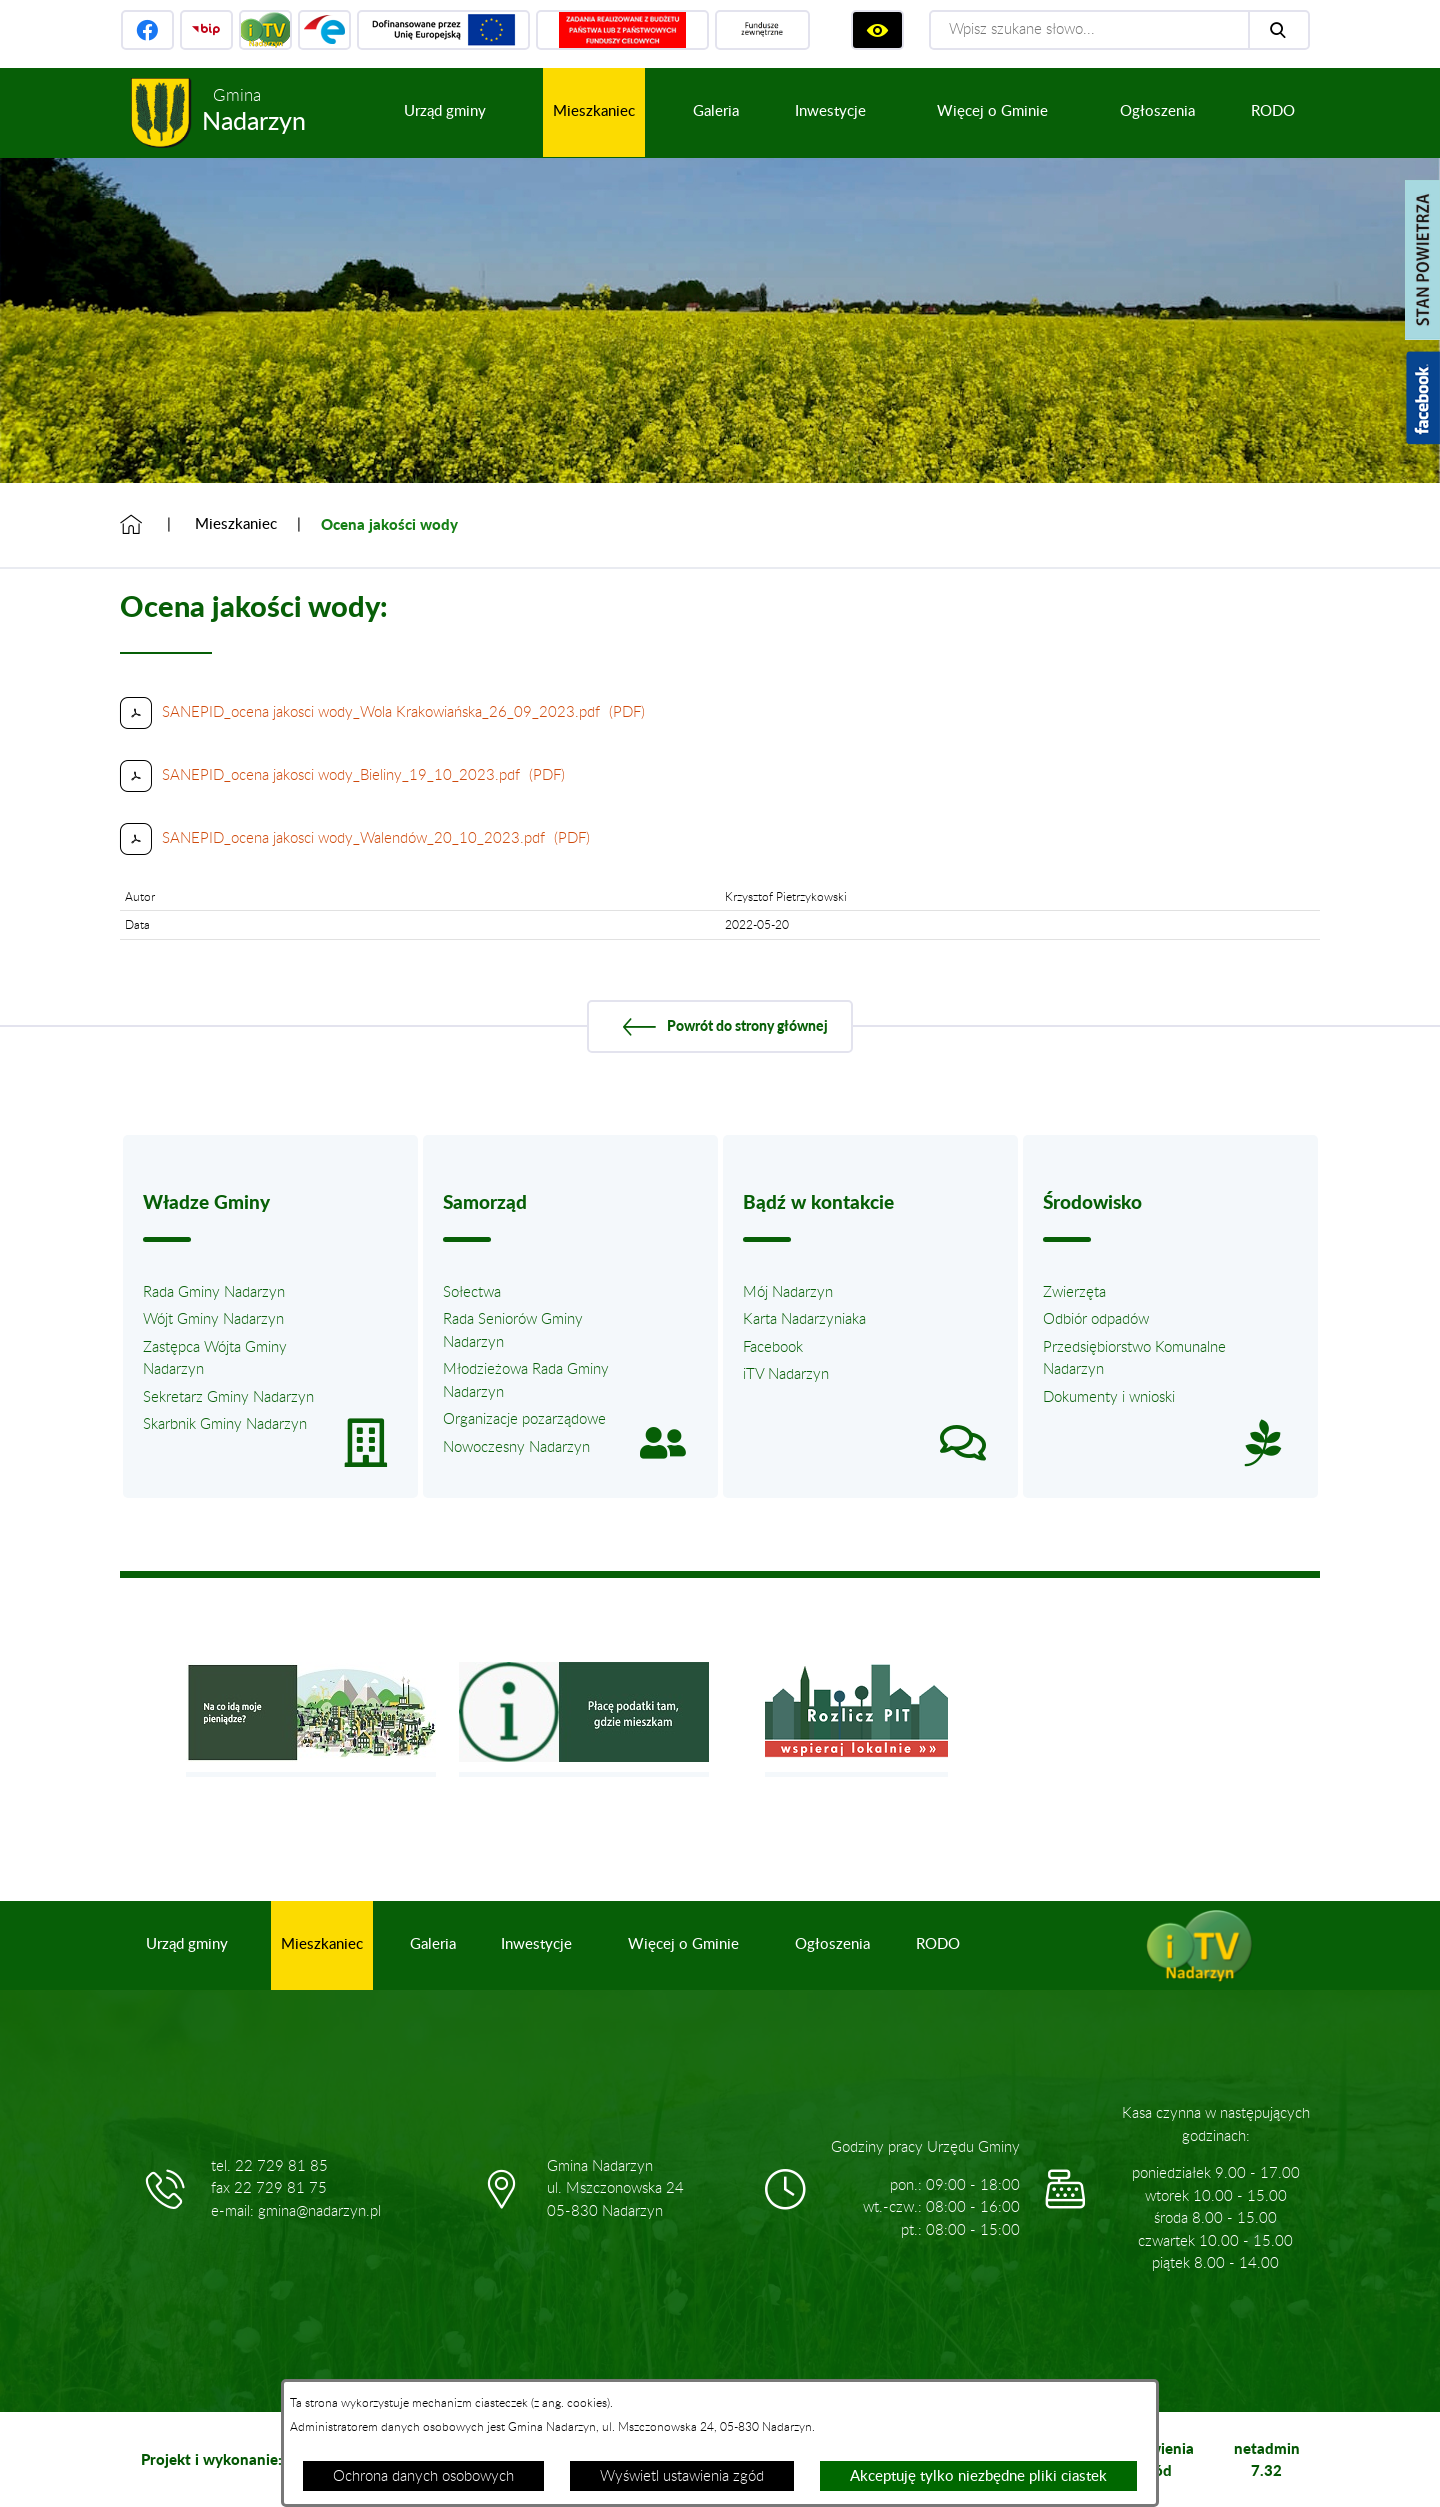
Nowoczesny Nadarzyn (516, 1447)
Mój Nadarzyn (788, 1292)
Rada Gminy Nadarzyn (214, 1292)
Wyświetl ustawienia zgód (682, 2476)
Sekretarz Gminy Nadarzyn (228, 1397)
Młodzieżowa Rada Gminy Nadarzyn (526, 1381)
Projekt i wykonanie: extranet (243, 2459)
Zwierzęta (1074, 1292)
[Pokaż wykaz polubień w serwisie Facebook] (1423, 398)
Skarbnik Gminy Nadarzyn (225, 1424)
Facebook (773, 1347)
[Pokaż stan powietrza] (1422, 260)
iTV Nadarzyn (786, 1374)
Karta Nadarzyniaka (804, 1319)
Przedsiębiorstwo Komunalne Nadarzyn (1134, 1359)
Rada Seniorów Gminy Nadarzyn (513, 1331)
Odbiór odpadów (1096, 1319)
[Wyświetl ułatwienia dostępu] (877, 30)
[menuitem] (445, 112)
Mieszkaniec (236, 524)
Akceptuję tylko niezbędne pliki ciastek (978, 2476)
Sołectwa (472, 1292)
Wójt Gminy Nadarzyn (213, 1319)
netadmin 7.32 (1267, 2459)
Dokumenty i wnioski (1109, 1397)
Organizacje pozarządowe (524, 1419)
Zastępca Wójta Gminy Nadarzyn (215, 1359)
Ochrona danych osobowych (423, 2476)
